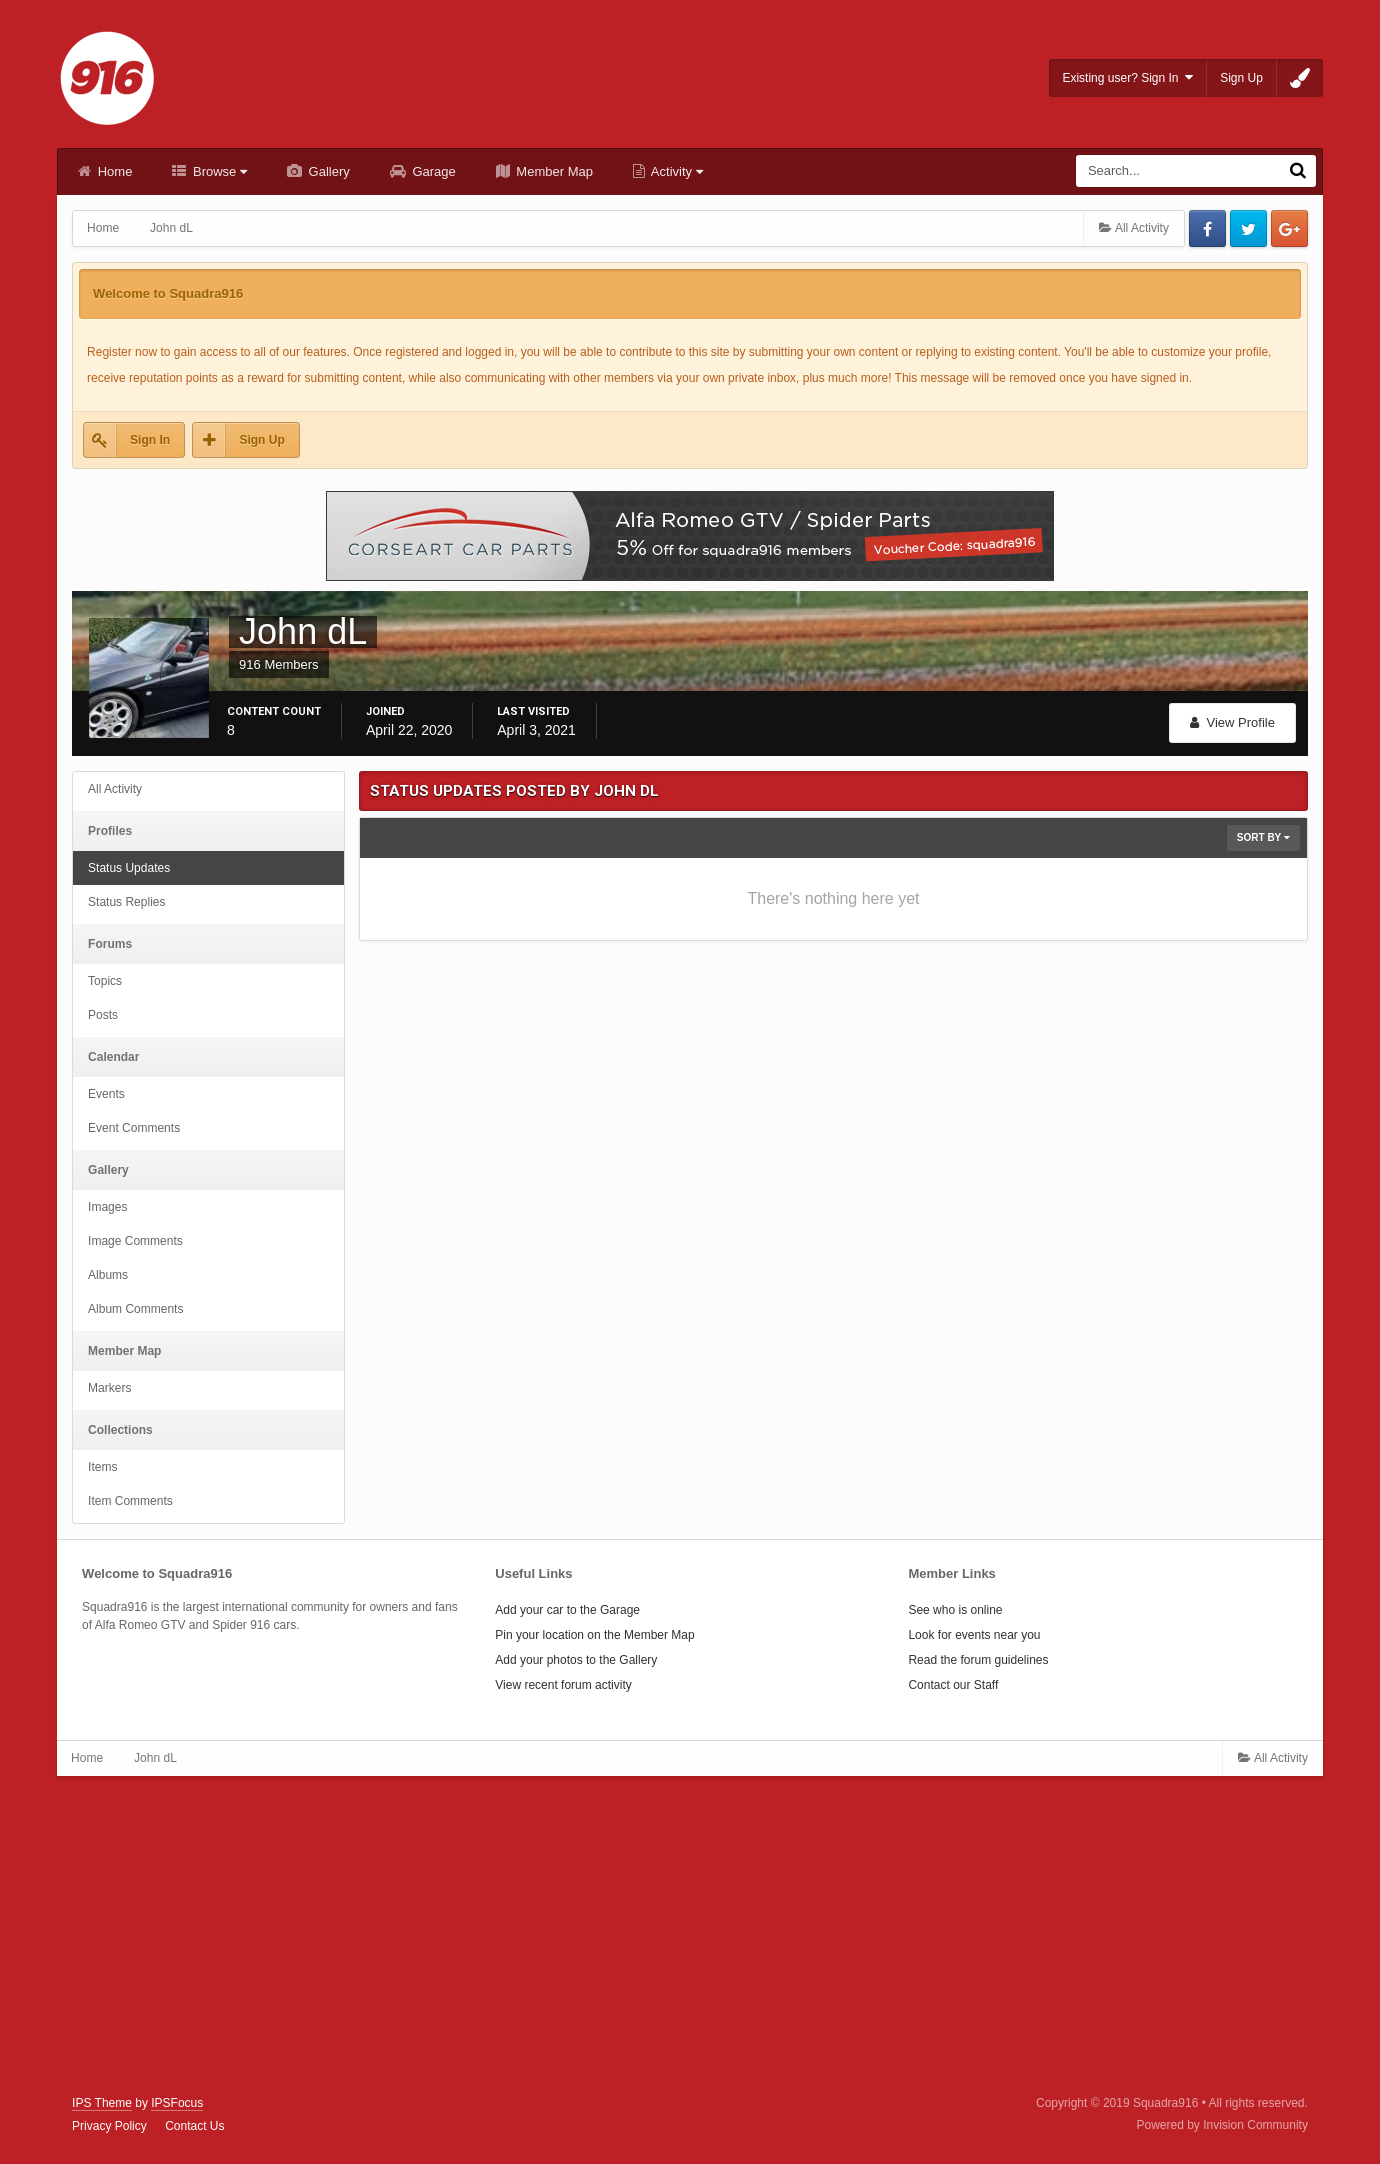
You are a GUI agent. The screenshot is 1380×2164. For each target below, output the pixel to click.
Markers (109, 1388)
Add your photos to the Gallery (576, 1660)
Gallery (327, 171)
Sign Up (1241, 78)
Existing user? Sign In (1127, 77)
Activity (675, 171)
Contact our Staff (953, 1685)
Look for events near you (974, 1635)
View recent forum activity (563, 1685)
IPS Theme (102, 2103)
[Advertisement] (690, 1936)
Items (102, 1467)
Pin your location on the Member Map (594, 1635)
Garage (432, 171)
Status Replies (126, 902)
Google (1289, 228)
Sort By (1263, 837)
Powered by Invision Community (1221, 2125)
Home (113, 171)
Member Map (553, 171)
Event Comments (134, 1128)
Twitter (1248, 228)
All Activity (115, 789)
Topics (105, 981)
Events (106, 1094)
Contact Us (194, 2126)
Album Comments (135, 1309)
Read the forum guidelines (978, 1660)
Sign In (150, 440)
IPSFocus (177, 2103)
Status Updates (129, 868)
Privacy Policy (109, 2126)
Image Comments (135, 1241)
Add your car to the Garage (567, 1610)
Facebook (1207, 228)
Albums (108, 1275)
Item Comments (130, 1501)
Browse (218, 171)
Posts (103, 1015)
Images (107, 1207)
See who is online (955, 1610)
